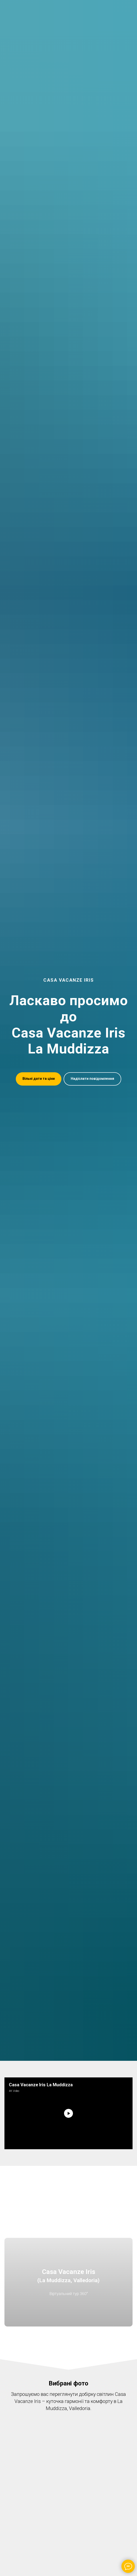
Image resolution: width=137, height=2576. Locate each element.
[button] (92, 1079)
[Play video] (68, 2113)
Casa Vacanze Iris (68, 2275)
